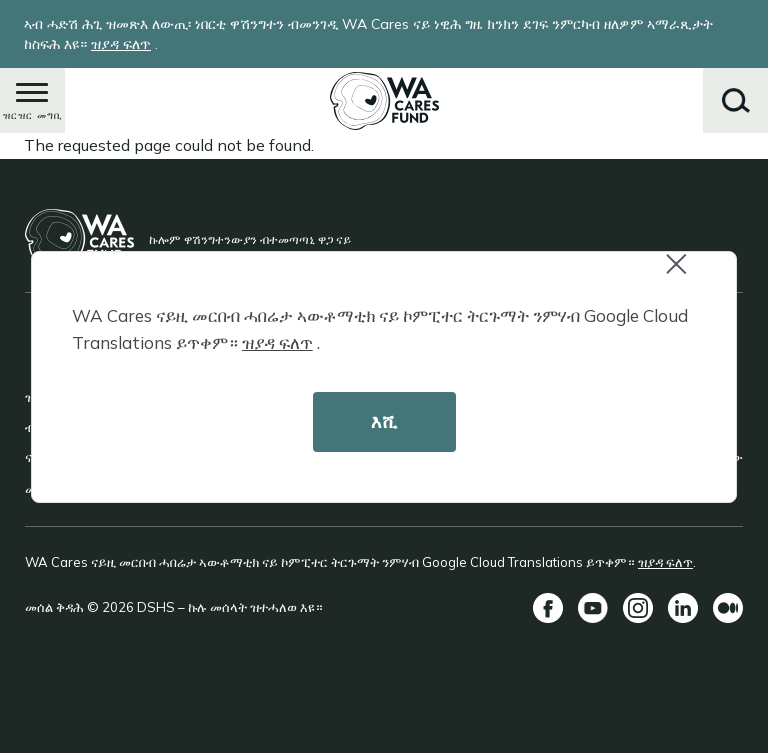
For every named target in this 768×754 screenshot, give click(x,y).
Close (685, 274)
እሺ (384, 421)
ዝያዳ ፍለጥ (277, 342)
